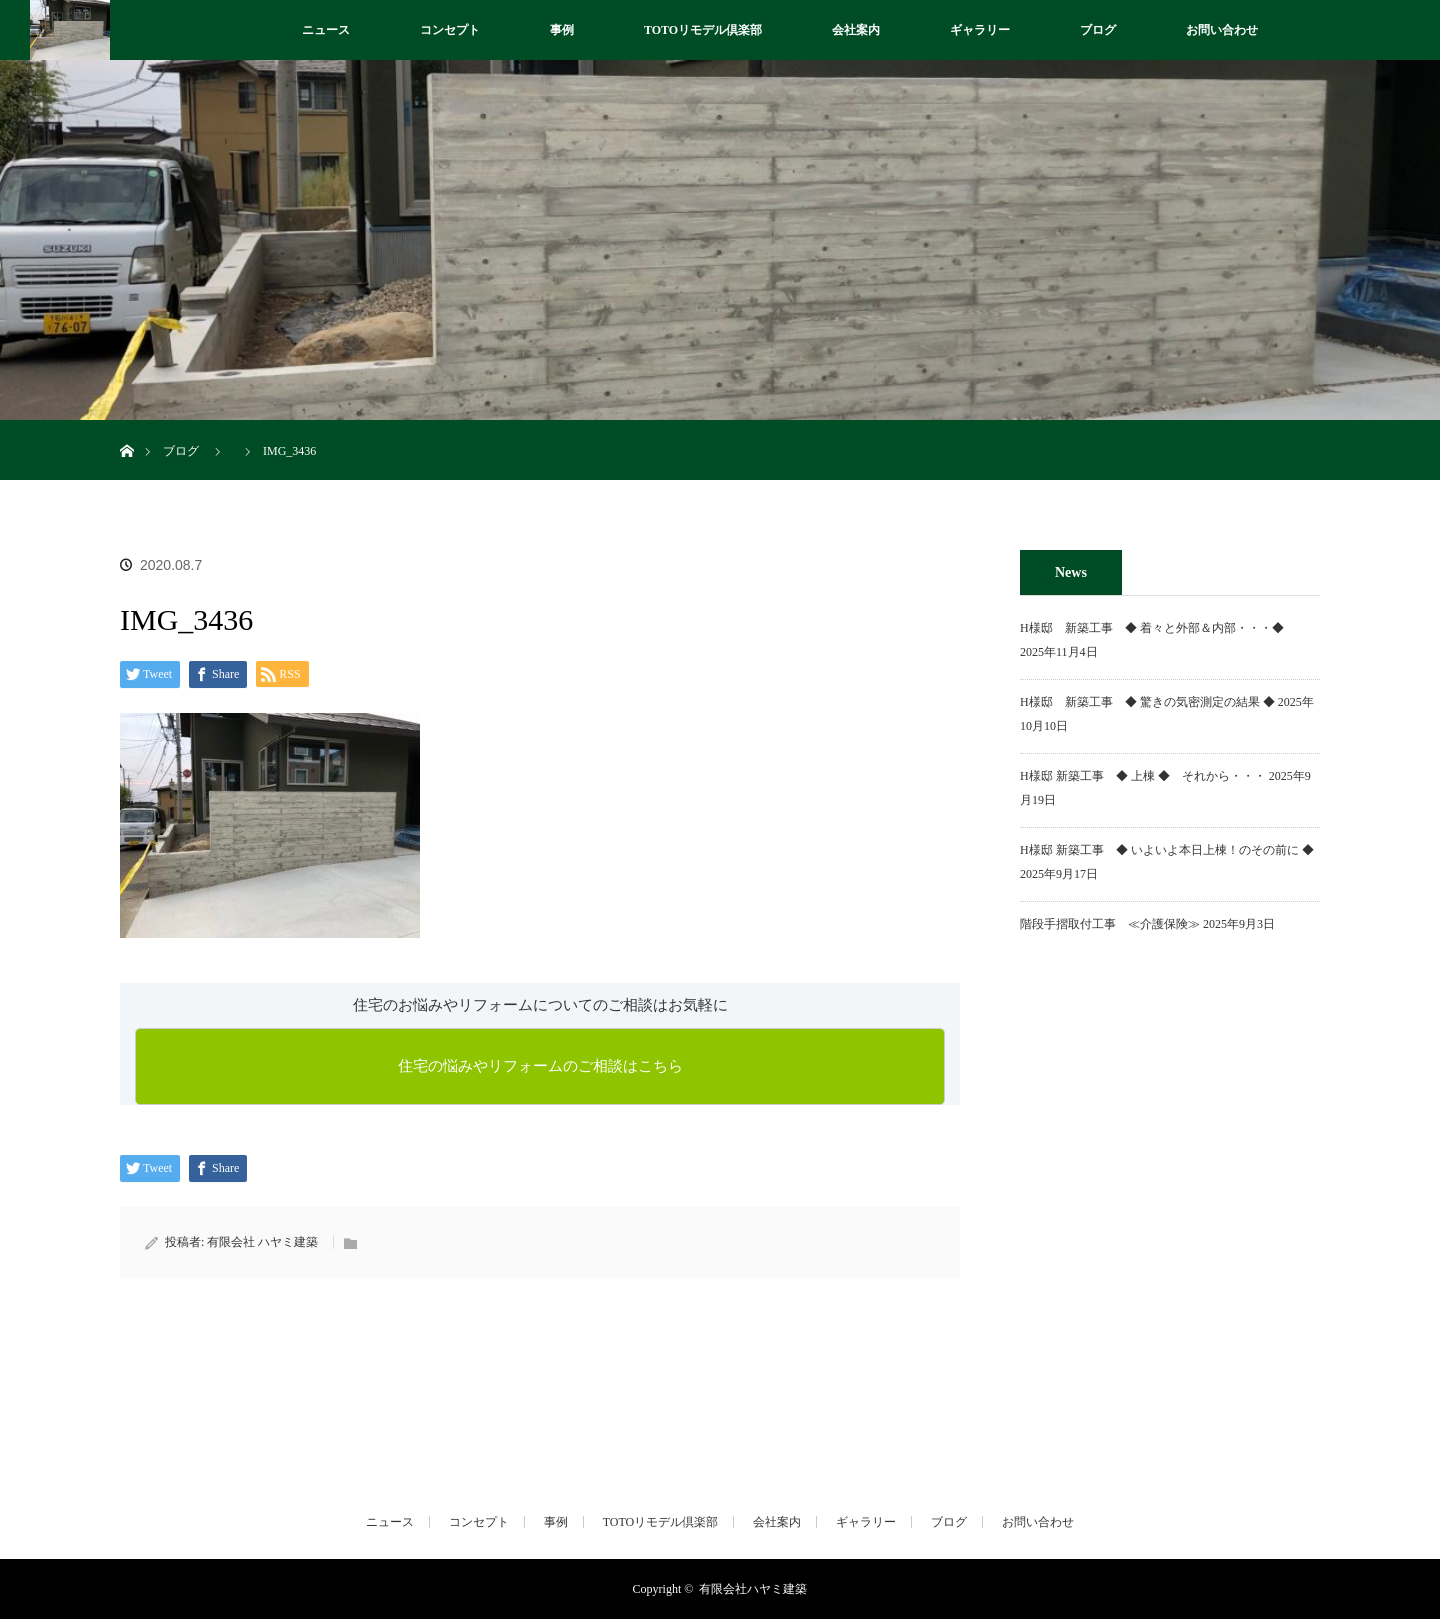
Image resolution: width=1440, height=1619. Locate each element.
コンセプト (450, 30)
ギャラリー (980, 30)
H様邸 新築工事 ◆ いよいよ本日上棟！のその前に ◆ (1167, 850)
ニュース (326, 30)
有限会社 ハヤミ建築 (262, 1242)
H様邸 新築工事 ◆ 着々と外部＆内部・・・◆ (1158, 628)
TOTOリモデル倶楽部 (703, 30)
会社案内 (856, 30)
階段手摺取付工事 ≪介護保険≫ (1110, 924)
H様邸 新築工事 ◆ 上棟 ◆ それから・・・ (1143, 776)
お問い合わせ (1222, 30)
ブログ (1098, 30)
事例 (562, 30)
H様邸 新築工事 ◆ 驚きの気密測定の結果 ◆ (1147, 702)
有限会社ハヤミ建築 (753, 1589)
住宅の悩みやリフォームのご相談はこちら (540, 1066)
